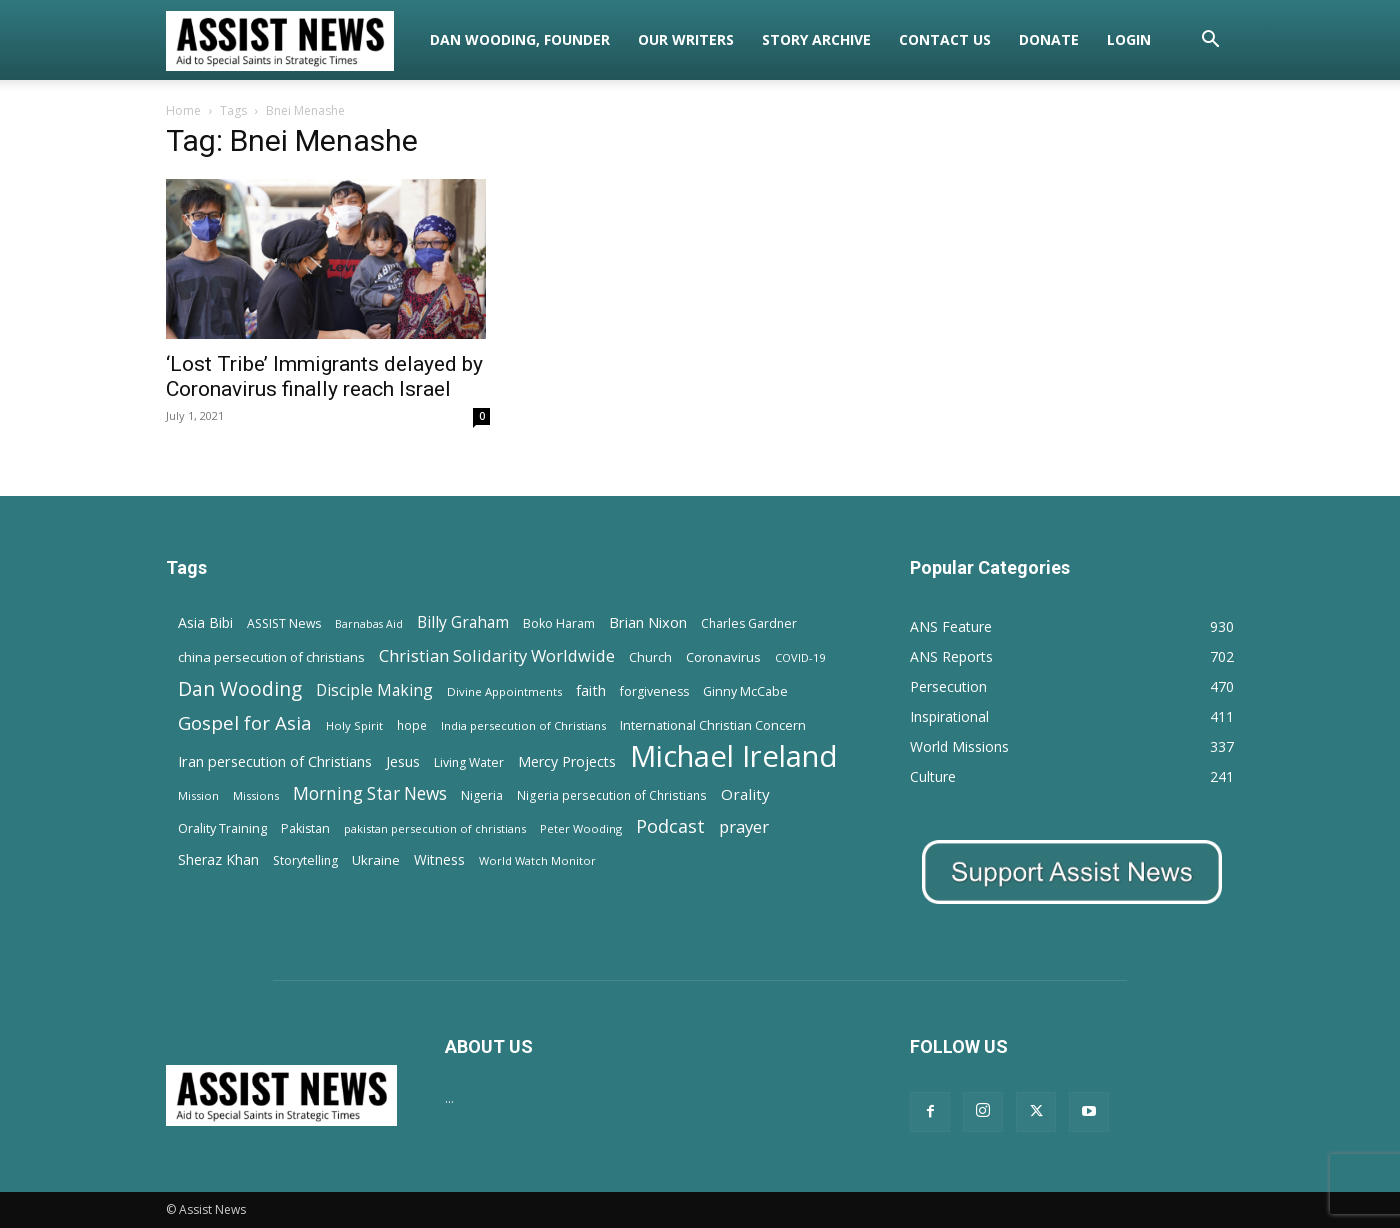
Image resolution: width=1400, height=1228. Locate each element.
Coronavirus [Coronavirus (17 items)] (723, 657)
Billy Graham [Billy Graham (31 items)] (463, 622)
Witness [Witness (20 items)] (439, 859)
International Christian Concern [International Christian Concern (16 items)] (713, 725)
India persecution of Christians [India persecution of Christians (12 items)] (523, 725)
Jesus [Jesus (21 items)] (403, 761)
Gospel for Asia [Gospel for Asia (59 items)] (245, 722)
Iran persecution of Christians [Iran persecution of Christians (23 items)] (275, 761)
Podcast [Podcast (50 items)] (670, 826)
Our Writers (686, 39)
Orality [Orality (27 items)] (745, 794)
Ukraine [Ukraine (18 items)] (376, 860)
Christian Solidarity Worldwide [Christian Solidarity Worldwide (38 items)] (497, 655)
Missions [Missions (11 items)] (256, 795)
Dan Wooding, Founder (520, 39)
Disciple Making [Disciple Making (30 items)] (374, 690)
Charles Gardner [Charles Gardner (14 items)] (749, 623)
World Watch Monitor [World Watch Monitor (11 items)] (537, 860)
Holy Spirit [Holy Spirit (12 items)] (354, 725)
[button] (1210, 41)
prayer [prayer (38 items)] (744, 826)
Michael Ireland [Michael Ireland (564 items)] (734, 756)
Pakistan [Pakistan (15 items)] (305, 828)
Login (1129, 39)
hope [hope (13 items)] (412, 725)
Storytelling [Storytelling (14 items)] (305, 860)
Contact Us (945, 39)
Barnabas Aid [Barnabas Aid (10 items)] (369, 624)
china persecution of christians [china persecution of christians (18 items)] (271, 657)
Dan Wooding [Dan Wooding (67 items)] (240, 688)
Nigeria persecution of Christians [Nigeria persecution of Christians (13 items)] (612, 795)
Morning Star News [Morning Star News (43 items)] (370, 793)
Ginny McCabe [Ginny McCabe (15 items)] (745, 691)
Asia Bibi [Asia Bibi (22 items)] (205, 622)
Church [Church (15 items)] (650, 657)
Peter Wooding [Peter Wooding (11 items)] (581, 828)
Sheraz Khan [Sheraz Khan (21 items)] (218, 859)
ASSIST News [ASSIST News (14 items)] (284, 623)
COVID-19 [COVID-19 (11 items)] (800, 657)
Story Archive (816, 39)
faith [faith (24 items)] (591, 690)
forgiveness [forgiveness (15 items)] (654, 691)
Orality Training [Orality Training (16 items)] (222, 828)
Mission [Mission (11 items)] (198, 795)
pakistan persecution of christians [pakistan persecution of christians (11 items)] (435, 828)
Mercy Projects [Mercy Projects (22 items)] (567, 761)
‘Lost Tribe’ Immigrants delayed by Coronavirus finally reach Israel (324, 376)
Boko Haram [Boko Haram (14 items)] (559, 623)
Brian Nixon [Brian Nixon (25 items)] (648, 622)
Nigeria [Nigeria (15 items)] (482, 795)
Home (183, 110)
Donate (1049, 39)
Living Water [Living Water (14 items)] (469, 762)
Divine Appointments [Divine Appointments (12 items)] (504, 691)
